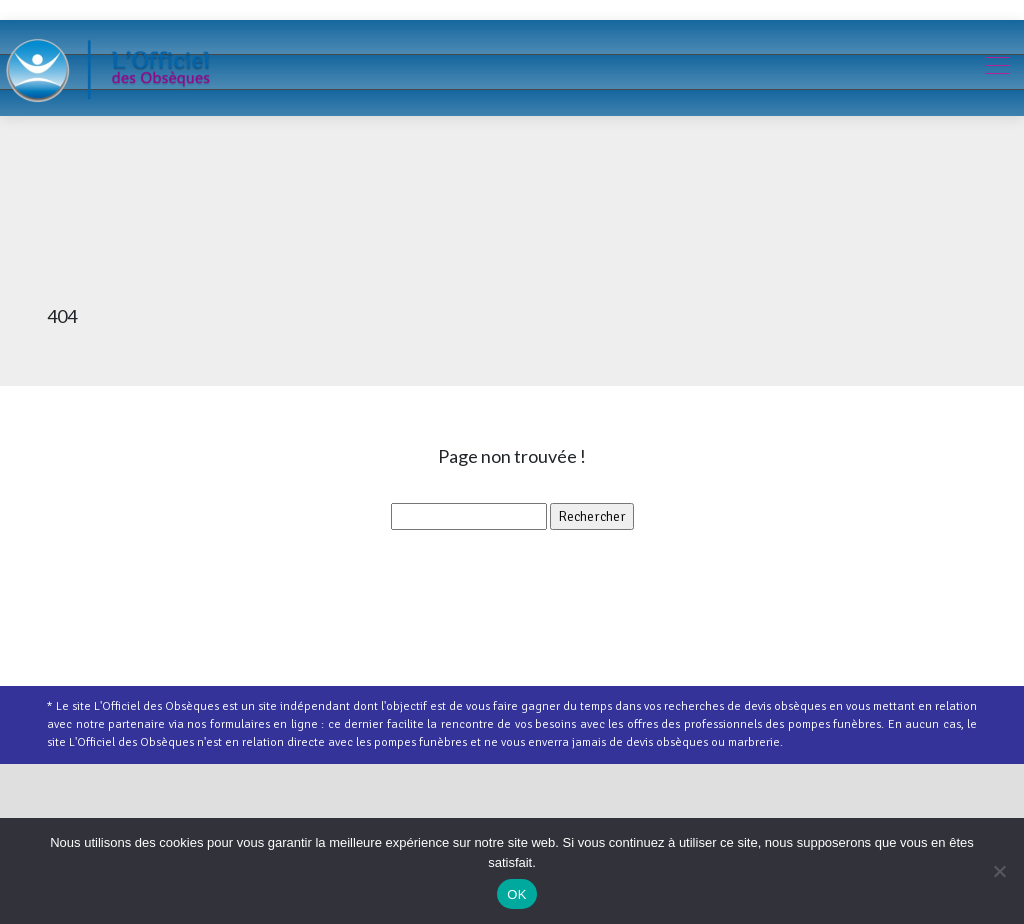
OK (516, 894)
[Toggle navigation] (996, 68)
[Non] (999, 871)
